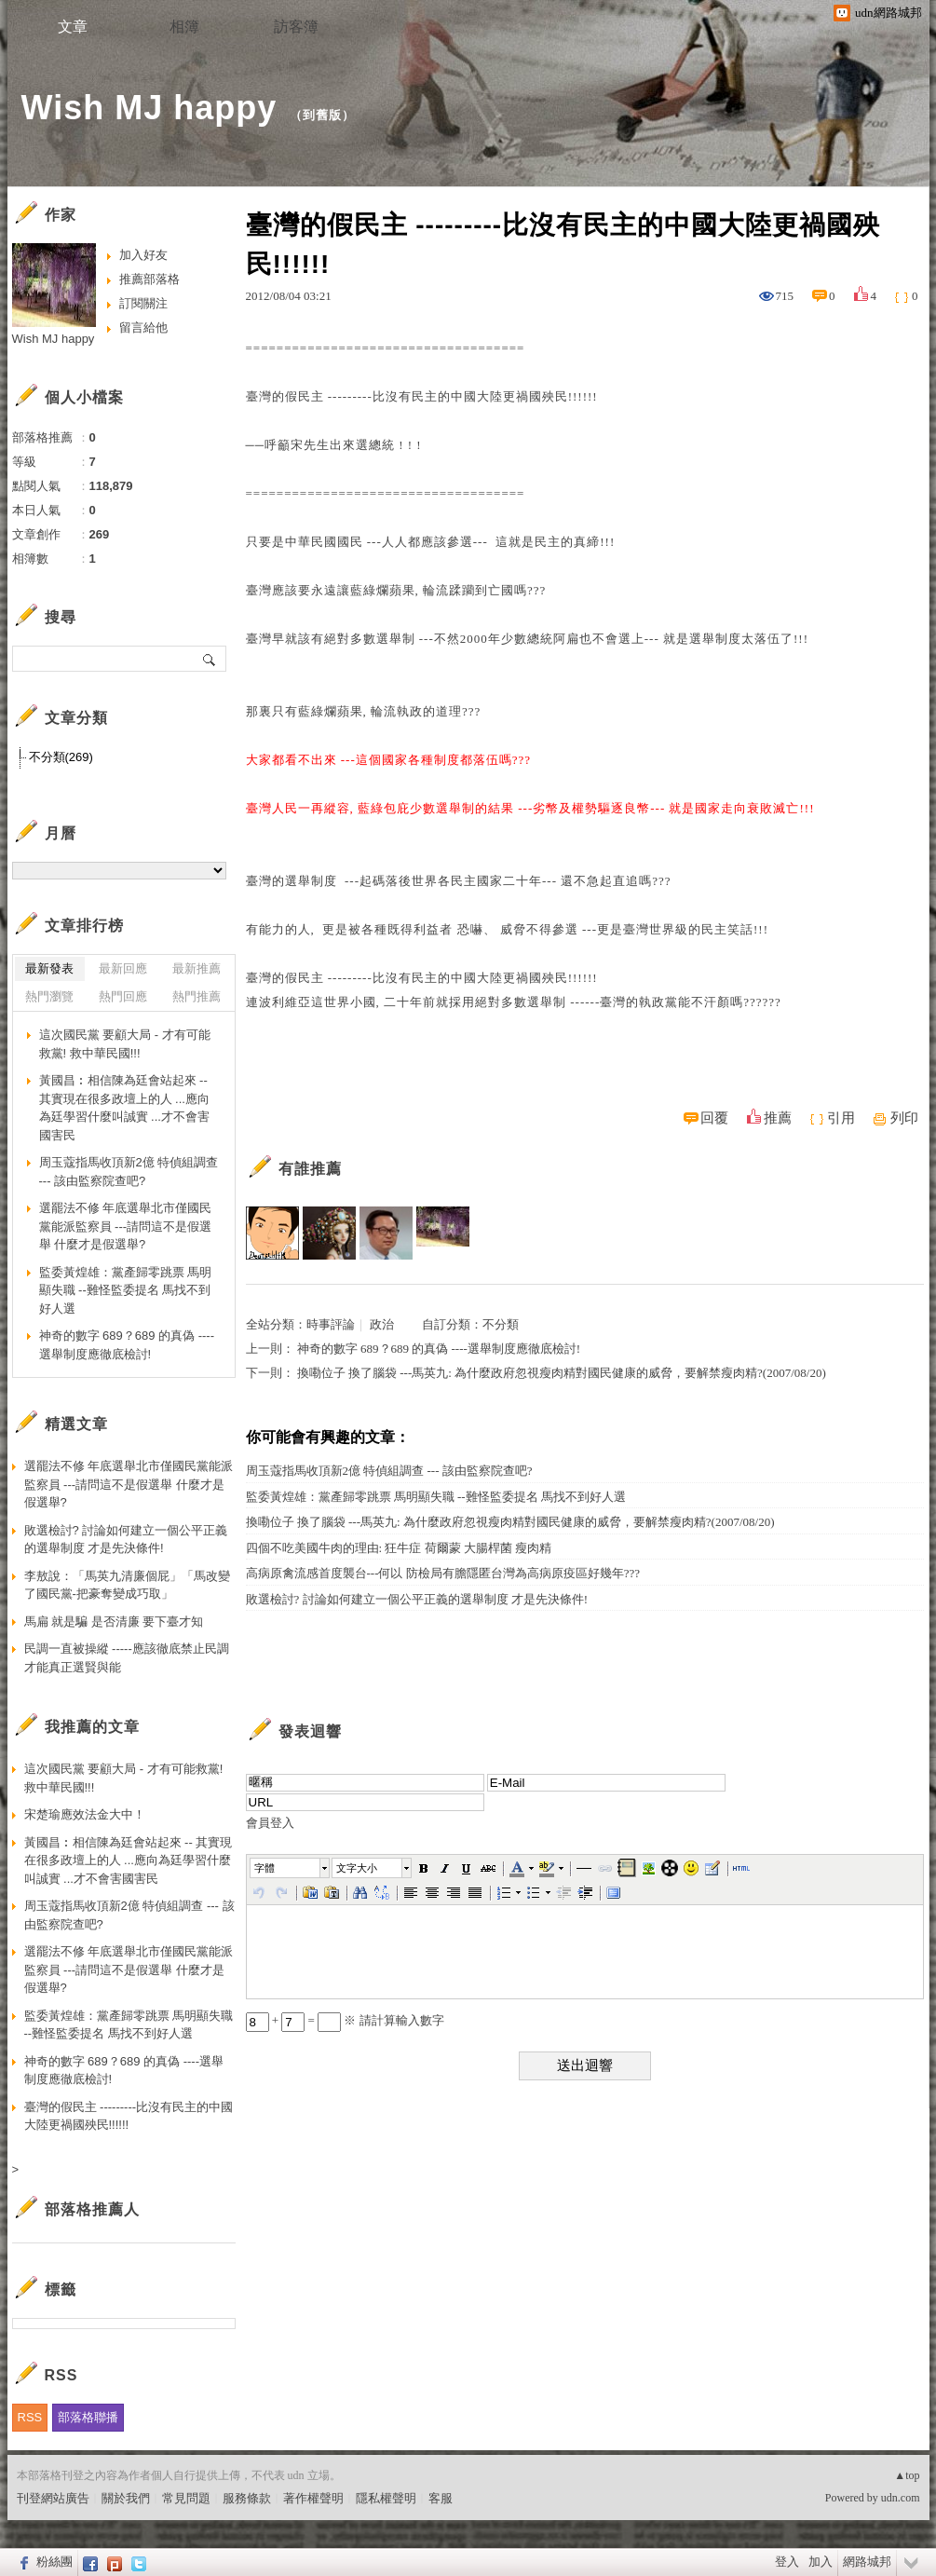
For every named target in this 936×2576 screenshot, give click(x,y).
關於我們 (126, 2498)
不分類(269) (61, 757)
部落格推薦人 (92, 2209)
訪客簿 (296, 26)
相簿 (184, 26)
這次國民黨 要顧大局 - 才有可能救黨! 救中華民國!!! (124, 1044)
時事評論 (330, 1324)
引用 (841, 1118)
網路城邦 (867, 2562)
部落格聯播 (88, 2417)
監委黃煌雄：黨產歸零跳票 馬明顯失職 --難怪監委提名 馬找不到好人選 (436, 1497)
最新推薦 (196, 968)
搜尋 (210, 659)
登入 (787, 2562)
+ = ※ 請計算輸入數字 (345, 2020)
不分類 (500, 1324)
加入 (820, 2562)
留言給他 (143, 327)
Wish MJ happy (149, 108)
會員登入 (270, 1823)
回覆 (714, 1118)
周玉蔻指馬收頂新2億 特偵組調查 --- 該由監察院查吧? (389, 1471)
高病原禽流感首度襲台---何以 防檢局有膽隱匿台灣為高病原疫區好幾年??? (443, 1573)
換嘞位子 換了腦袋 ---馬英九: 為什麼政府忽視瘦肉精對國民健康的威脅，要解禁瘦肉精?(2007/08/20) (561, 1373)
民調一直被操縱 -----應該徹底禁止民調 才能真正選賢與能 (126, 1658)
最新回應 (123, 968)
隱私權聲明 (386, 2498)
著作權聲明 (313, 2498)
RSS (30, 2417)
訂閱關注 (143, 303)
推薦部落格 (149, 279)
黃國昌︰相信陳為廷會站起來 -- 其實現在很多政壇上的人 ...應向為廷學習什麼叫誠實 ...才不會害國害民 (124, 1107)
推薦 (778, 1118)
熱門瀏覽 (49, 996)
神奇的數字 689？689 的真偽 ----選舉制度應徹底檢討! (438, 1349)
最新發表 (49, 968)
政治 (382, 1324)
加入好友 (143, 255)
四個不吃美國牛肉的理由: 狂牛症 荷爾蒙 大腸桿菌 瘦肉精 (399, 1548)
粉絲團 (54, 2562)
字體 (264, 1868)
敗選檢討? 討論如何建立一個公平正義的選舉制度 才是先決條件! (417, 1599)
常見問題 (186, 2498)
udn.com (900, 2497)
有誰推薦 (310, 1169)
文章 (73, 26)
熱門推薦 (196, 996)
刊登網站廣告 (53, 2498)
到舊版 (322, 115)
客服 (440, 2498)
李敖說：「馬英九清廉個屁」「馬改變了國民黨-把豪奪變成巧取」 (127, 1585)
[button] (291, 1868)
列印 (904, 1118)
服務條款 (247, 2498)
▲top (906, 2475)
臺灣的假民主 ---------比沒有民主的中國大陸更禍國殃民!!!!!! (129, 2116)
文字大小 (356, 1868)
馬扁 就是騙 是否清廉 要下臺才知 (114, 1622)
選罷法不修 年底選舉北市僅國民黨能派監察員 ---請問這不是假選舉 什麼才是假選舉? (125, 1226)
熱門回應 (123, 996)
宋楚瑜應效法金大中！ (84, 1814)
